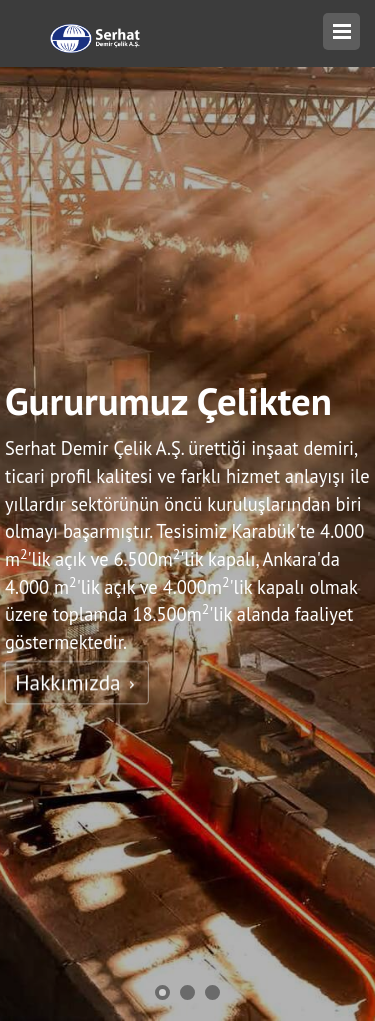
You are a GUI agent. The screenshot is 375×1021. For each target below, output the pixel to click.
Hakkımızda (76, 683)
